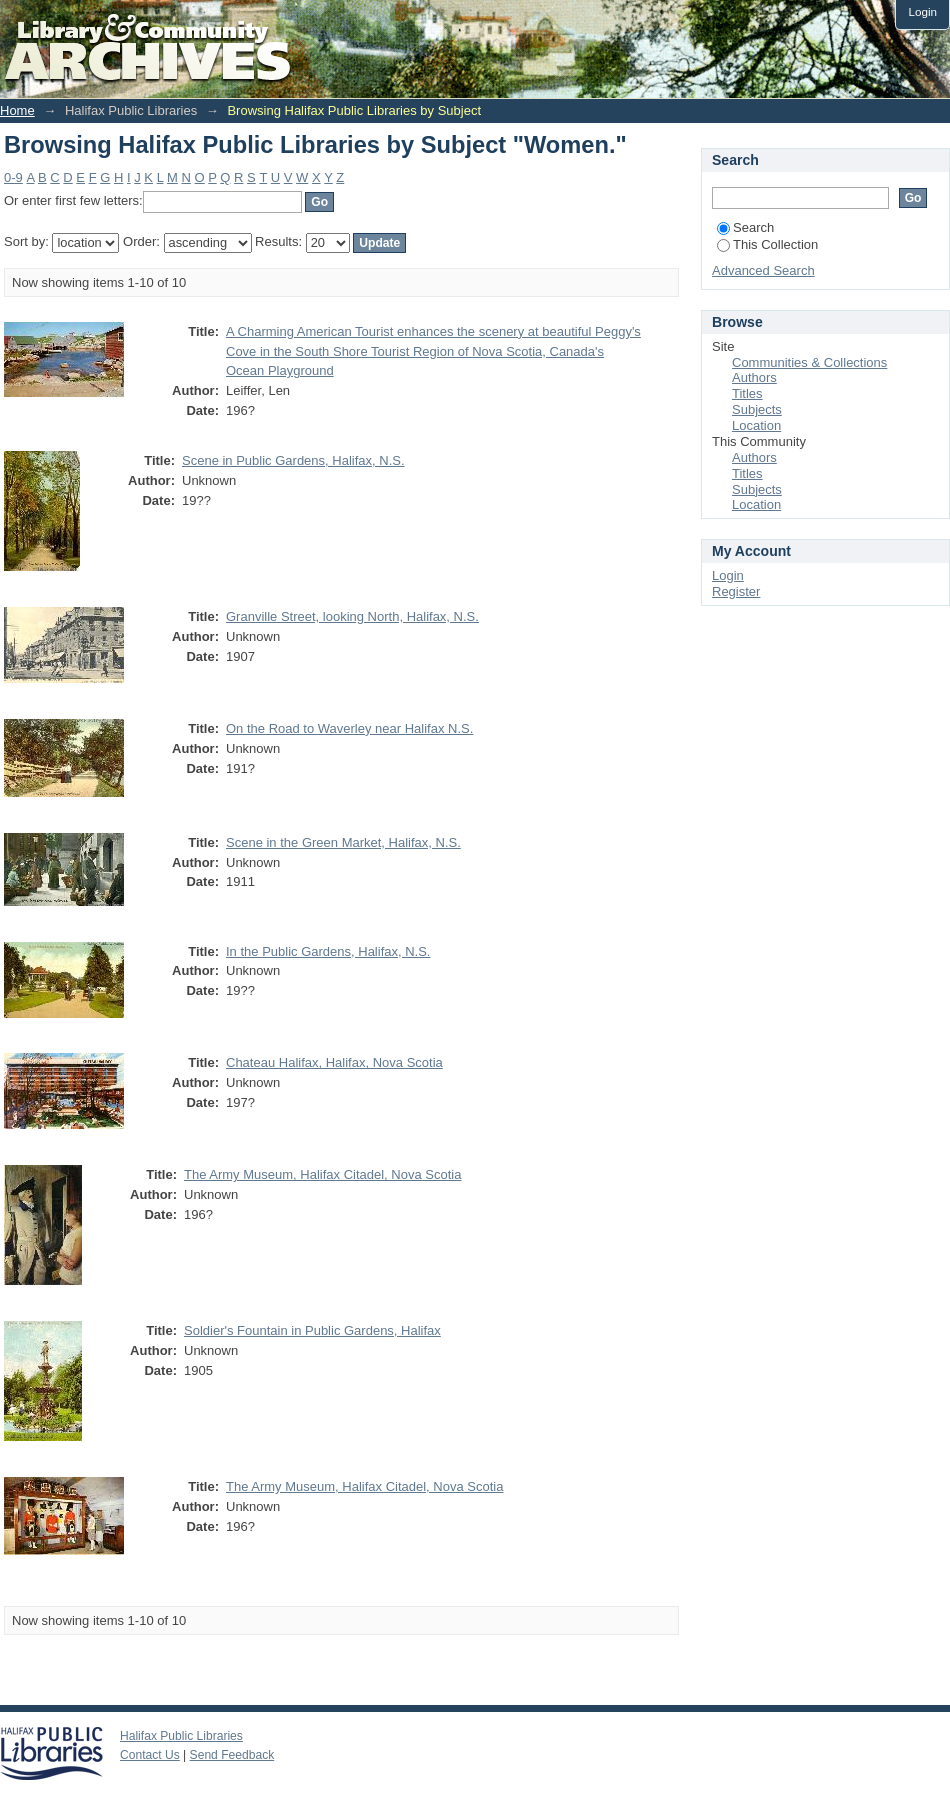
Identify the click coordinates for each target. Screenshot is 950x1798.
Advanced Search (763, 270)
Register (736, 591)
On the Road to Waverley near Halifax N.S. (349, 728)
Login (922, 11)
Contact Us (150, 1755)
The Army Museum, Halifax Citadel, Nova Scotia (322, 1174)
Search (745, 227)
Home (17, 110)
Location (756, 425)
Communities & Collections (809, 362)
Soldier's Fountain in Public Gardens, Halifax (312, 1330)
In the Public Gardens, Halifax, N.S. (328, 951)
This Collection (767, 244)
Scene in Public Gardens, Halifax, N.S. (293, 460)
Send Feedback (232, 1755)
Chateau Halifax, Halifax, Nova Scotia (334, 1062)
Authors (754, 377)
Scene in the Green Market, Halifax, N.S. (343, 842)
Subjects (757, 409)
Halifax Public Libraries (181, 1736)
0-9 (13, 177)
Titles (747, 393)
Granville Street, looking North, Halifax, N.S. (352, 616)
